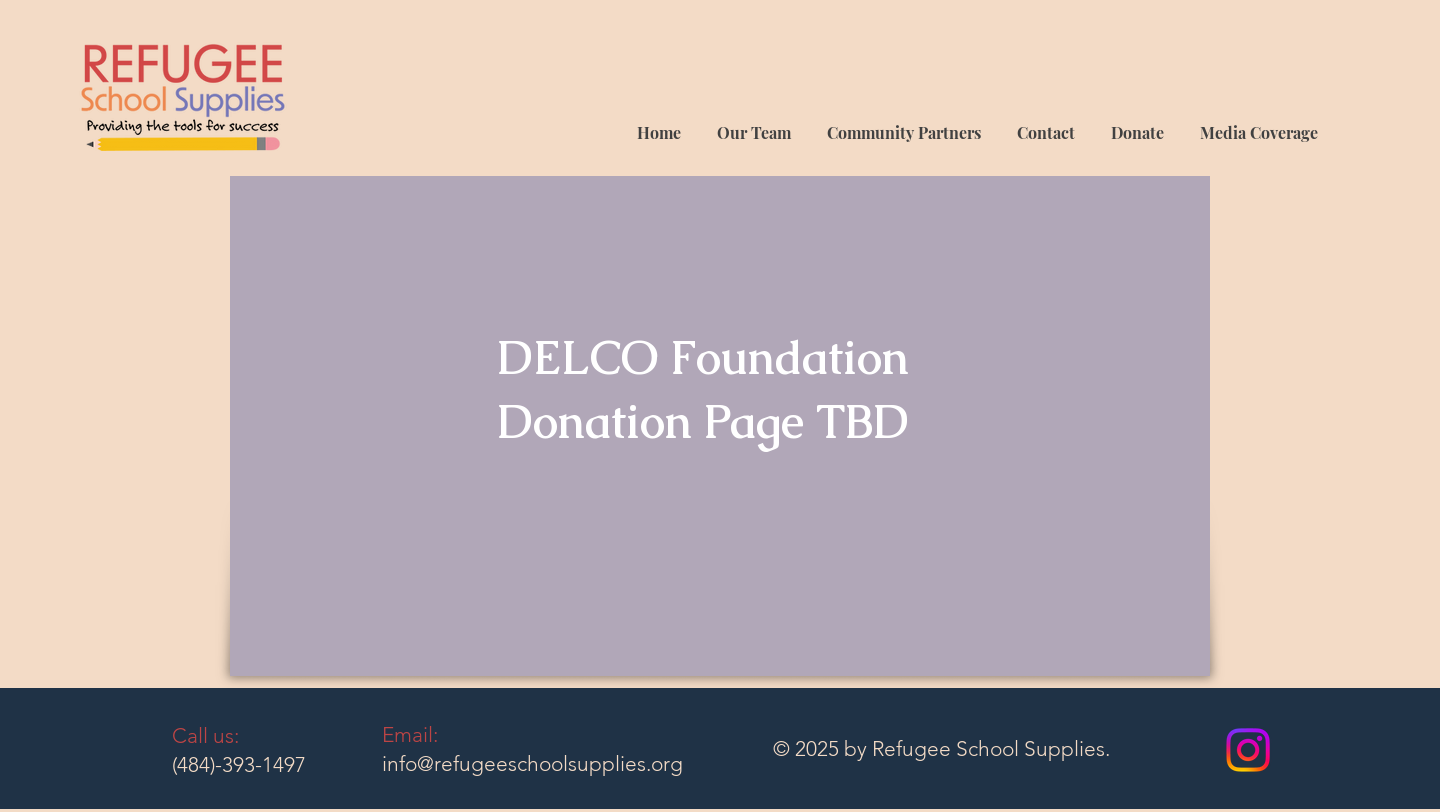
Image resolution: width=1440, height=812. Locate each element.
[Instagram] (1248, 750)
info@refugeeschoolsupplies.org (532, 763)
